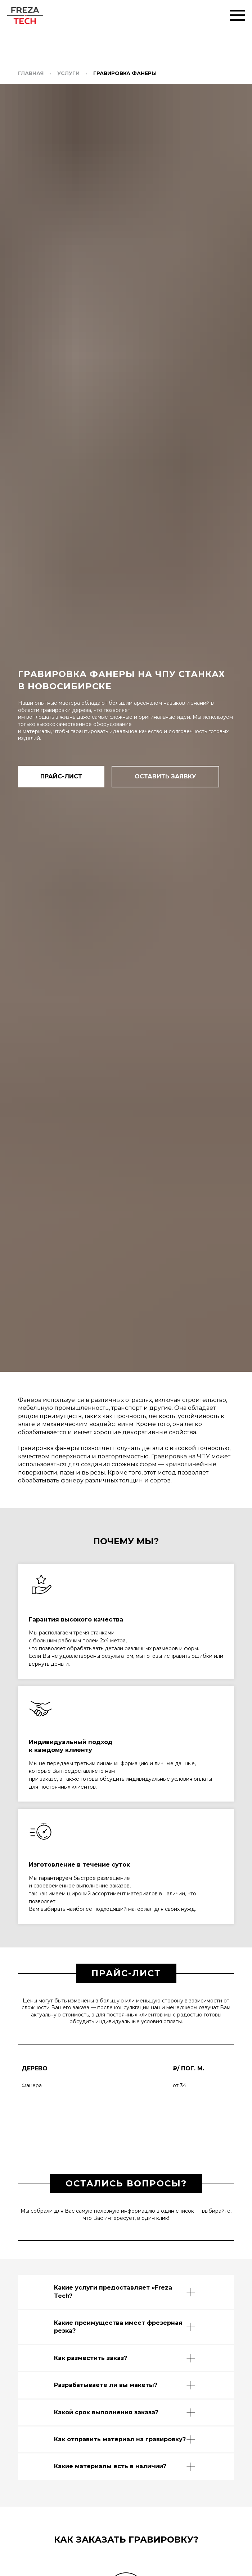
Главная (31, 73)
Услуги (68, 73)
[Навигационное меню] (237, 15)
